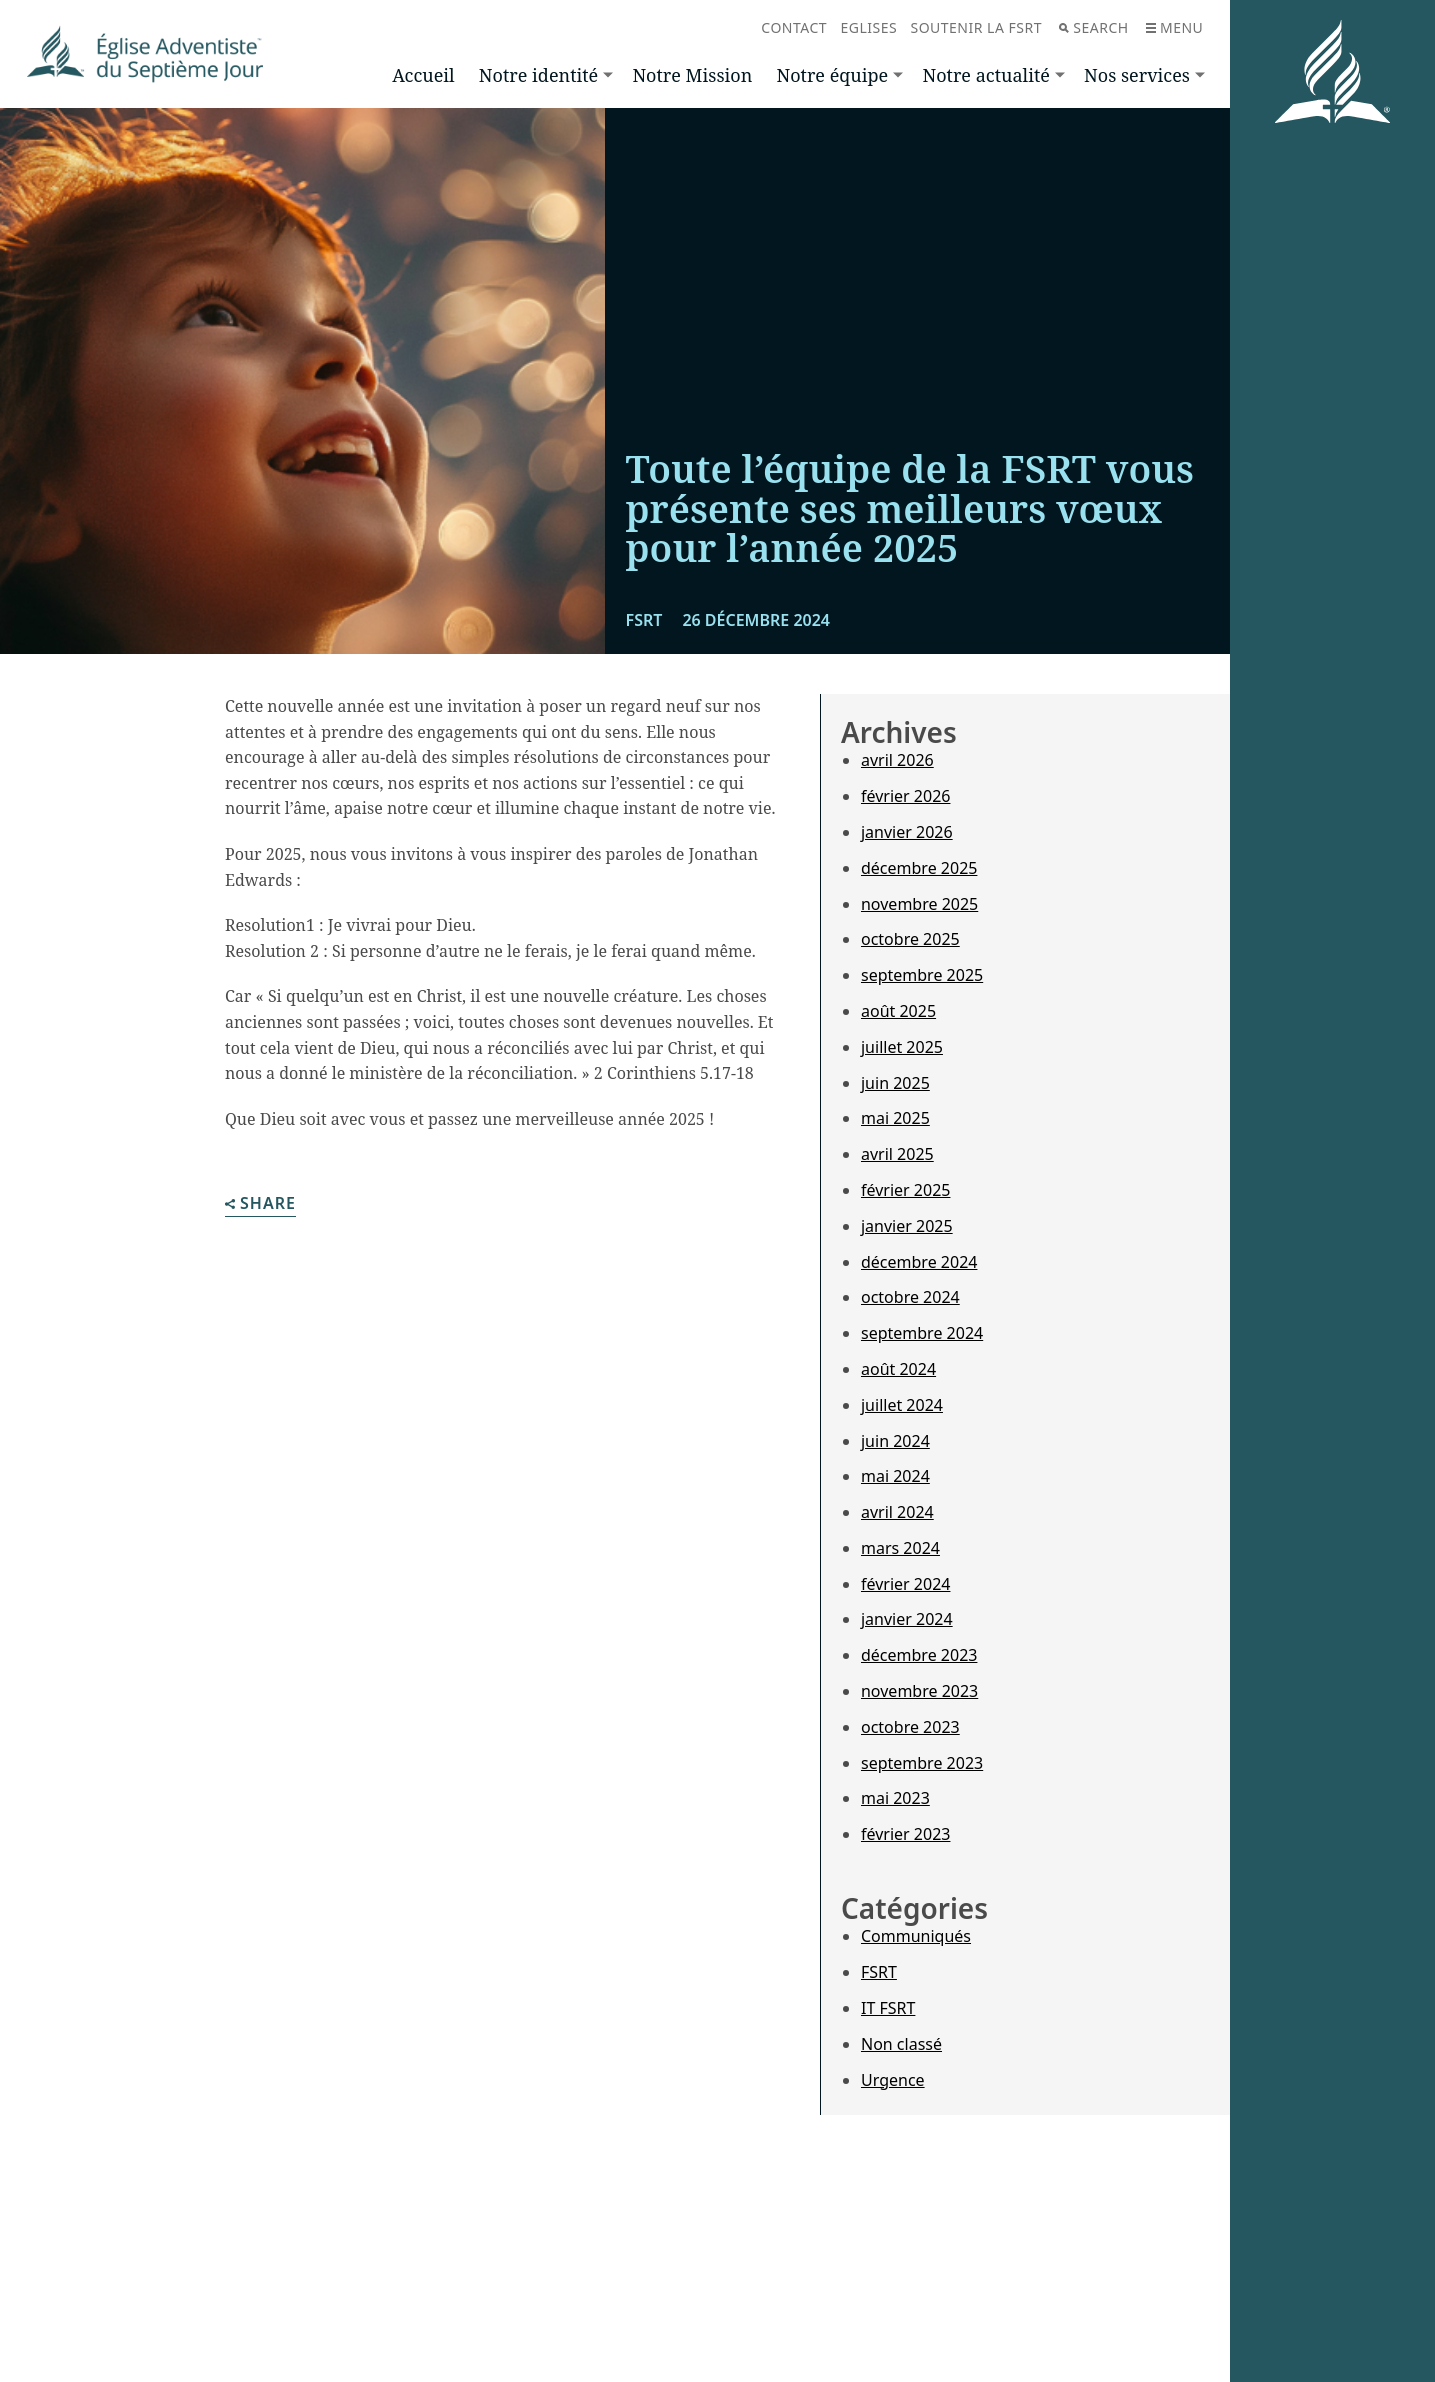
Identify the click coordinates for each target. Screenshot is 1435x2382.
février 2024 (905, 1584)
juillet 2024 (902, 1405)
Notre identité (538, 75)
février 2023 (905, 1834)
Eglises (868, 27)
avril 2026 (897, 760)
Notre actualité (985, 75)
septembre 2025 (922, 975)
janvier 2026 (907, 832)
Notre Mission (692, 75)
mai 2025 (895, 1118)
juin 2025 (895, 1083)
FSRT (879, 1972)
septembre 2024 (922, 1333)
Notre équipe (832, 75)
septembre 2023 (922, 1763)
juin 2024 (895, 1441)
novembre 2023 (919, 1691)
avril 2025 (897, 1154)
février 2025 (905, 1190)
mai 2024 (895, 1476)
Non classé (901, 2044)
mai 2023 (895, 1798)
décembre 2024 (919, 1262)
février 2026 (905, 796)
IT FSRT (888, 2008)
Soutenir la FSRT (976, 27)
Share (260, 1204)
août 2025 (898, 1011)
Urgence (893, 2080)
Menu (1174, 27)
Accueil (423, 75)
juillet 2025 (902, 1047)
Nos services (1137, 75)
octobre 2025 (910, 939)
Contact (794, 27)
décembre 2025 (919, 868)
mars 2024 (900, 1548)
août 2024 (898, 1369)
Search (1093, 27)
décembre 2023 (919, 1655)
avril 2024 (897, 1512)
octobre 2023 (910, 1727)
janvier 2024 (907, 1619)
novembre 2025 (919, 904)
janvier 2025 (907, 1226)
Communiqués (916, 1936)
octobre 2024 (910, 1297)
